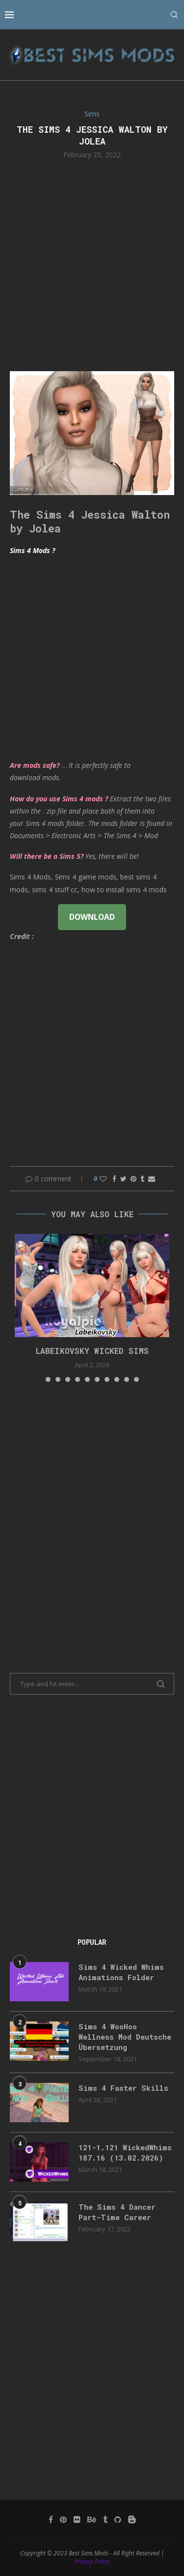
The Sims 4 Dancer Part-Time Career (117, 2212)
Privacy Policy (92, 2561)
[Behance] (91, 2519)
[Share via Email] (151, 1178)
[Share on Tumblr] (142, 1178)
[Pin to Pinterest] (133, 1178)
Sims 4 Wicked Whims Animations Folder (121, 1972)
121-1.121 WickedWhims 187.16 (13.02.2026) (125, 2152)
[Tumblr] (105, 2519)
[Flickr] (77, 2519)
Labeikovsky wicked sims (92, 1351)
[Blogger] (132, 2519)
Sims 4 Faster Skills (123, 2088)
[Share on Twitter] (123, 1178)
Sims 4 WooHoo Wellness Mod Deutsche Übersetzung (125, 2036)
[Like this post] (103, 1178)
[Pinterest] (63, 2519)
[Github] (117, 2519)
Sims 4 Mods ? (32, 550)
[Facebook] (51, 2519)
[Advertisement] (92, 264)
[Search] (174, 14)
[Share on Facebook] (114, 1178)
